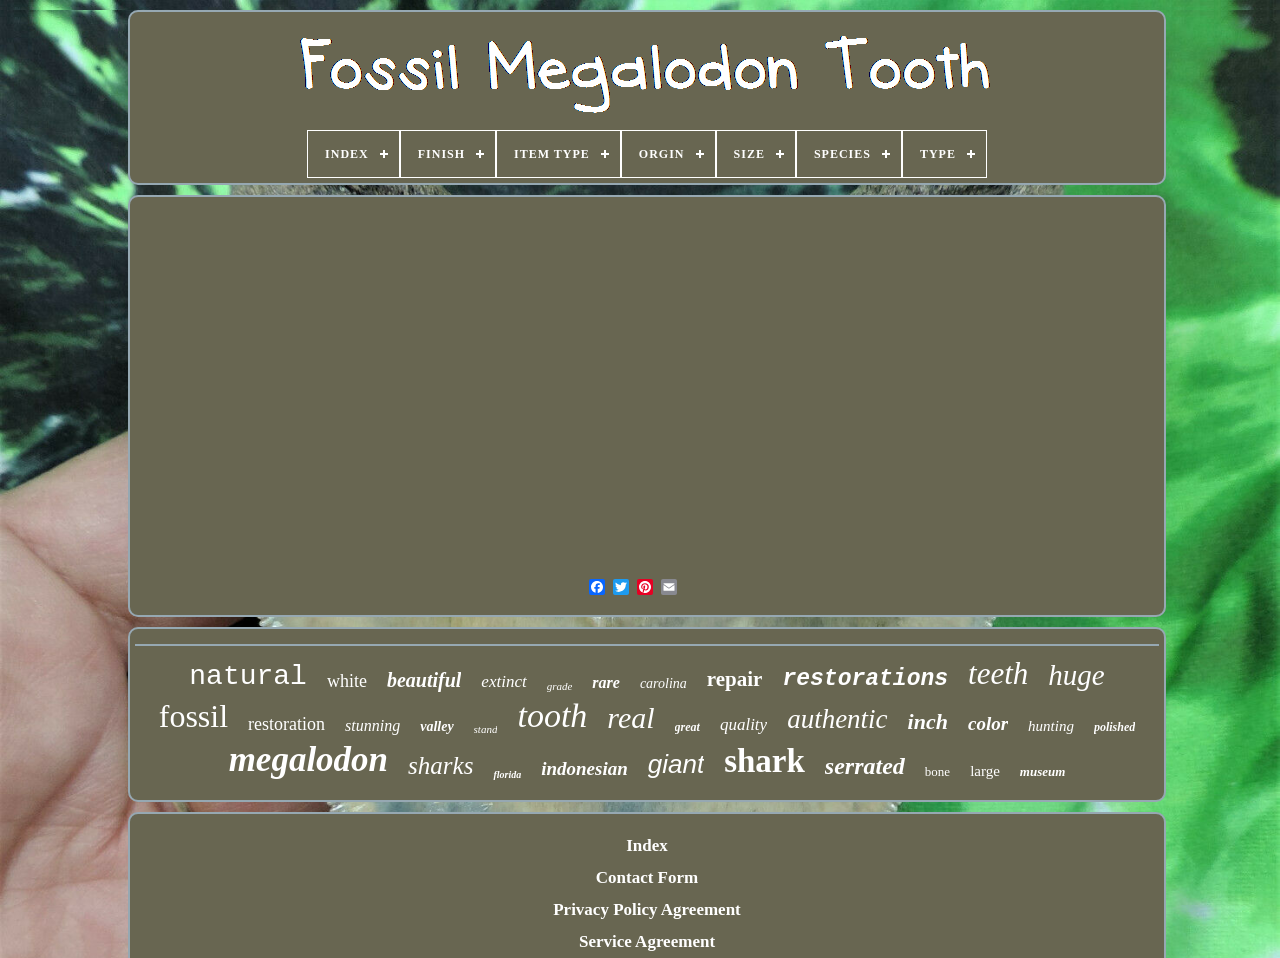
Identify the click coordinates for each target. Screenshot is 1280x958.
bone (937, 771)
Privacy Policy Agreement (647, 909)
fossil (193, 716)
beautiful (424, 680)
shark (764, 761)
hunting (1051, 726)
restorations (865, 679)
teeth (998, 673)
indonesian (584, 768)
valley (436, 726)
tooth (552, 715)
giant (676, 764)
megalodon (308, 759)
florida (507, 774)
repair (735, 679)
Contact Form (647, 877)
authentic (837, 719)
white (347, 681)
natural (248, 676)
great (687, 727)
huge (1076, 675)
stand (486, 729)
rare (606, 682)
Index (647, 845)
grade (560, 686)
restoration (286, 724)
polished (1114, 727)
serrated (865, 766)
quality (743, 724)
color (988, 723)
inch (928, 721)
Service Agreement (647, 941)
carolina (663, 683)
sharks (440, 765)
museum (1043, 771)
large (985, 771)
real (630, 717)
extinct (503, 681)
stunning (372, 725)
